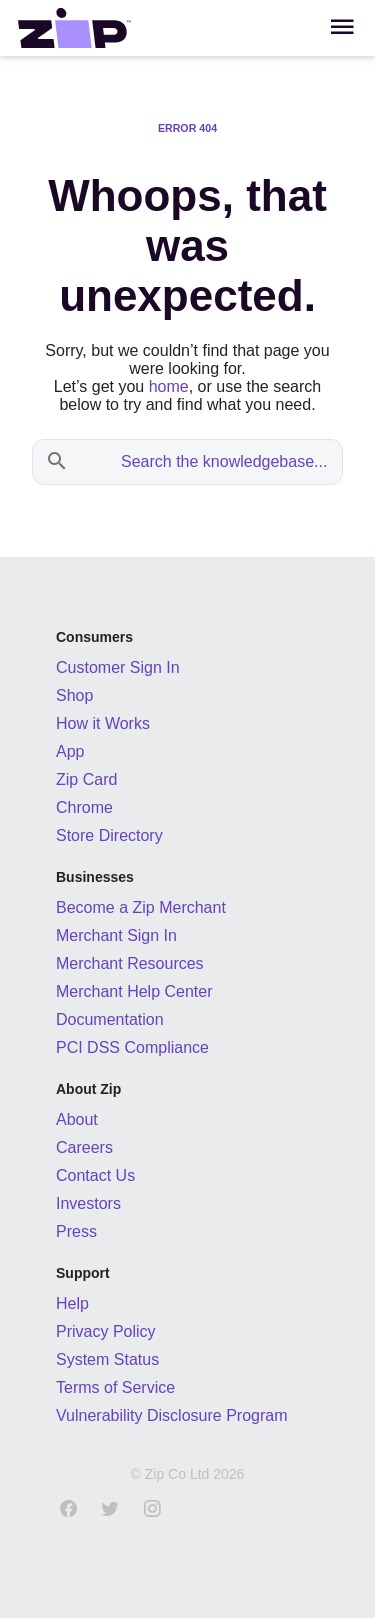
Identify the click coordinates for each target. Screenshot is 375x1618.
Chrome (84, 807)
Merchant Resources (130, 963)
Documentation (110, 1019)
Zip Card (86, 779)
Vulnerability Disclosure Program (172, 1415)
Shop (74, 695)
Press (76, 1231)
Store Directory (109, 835)
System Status (107, 1359)
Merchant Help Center (134, 991)
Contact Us (95, 1175)
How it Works (103, 723)
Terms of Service (115, 1387)
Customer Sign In (118, 667)
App (70, 751)
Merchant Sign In (116, 935)
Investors (88, 1203)
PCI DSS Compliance (132, 1047)
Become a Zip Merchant (141, 907)
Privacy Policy (106, 1331)
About (77, 1119)
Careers (84, 1147)
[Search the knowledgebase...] (207, 462)
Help (72, 1303)
